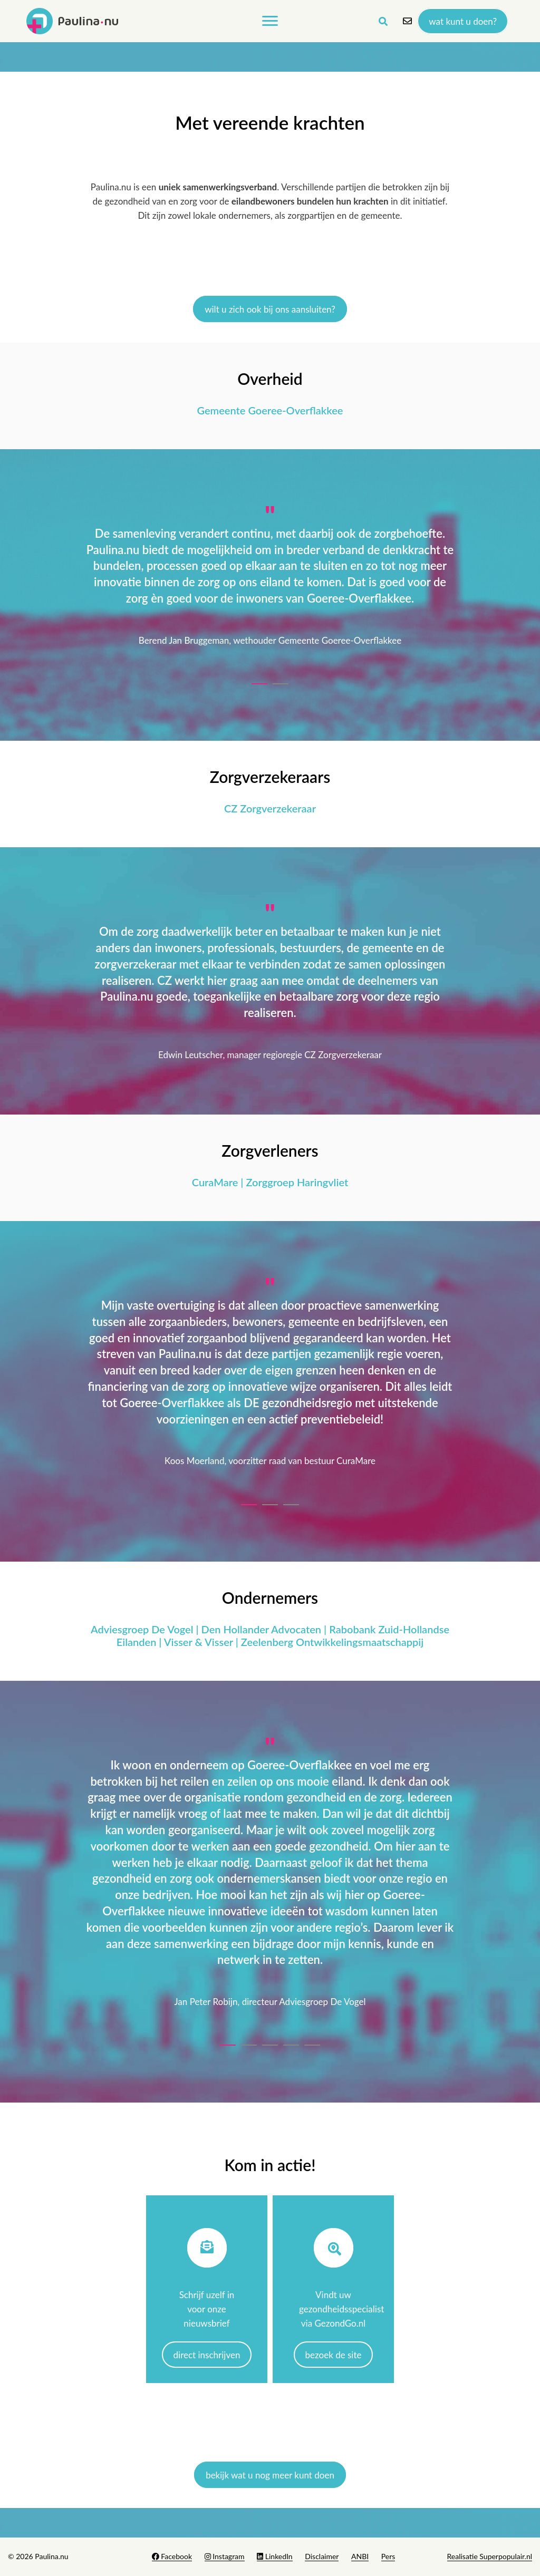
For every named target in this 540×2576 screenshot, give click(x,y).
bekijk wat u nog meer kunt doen (270, 2474)
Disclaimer (322, 2556)
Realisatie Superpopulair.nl (489, 2556)
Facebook (172, 2556)
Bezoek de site (333, 2354)
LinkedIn (274, 2556)
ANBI (360, 2556)
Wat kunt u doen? (463, 20)
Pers (388, 2556)
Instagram (225, 2556)
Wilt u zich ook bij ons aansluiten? (270, 309)
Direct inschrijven (206, 2354)
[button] (259, 681)
